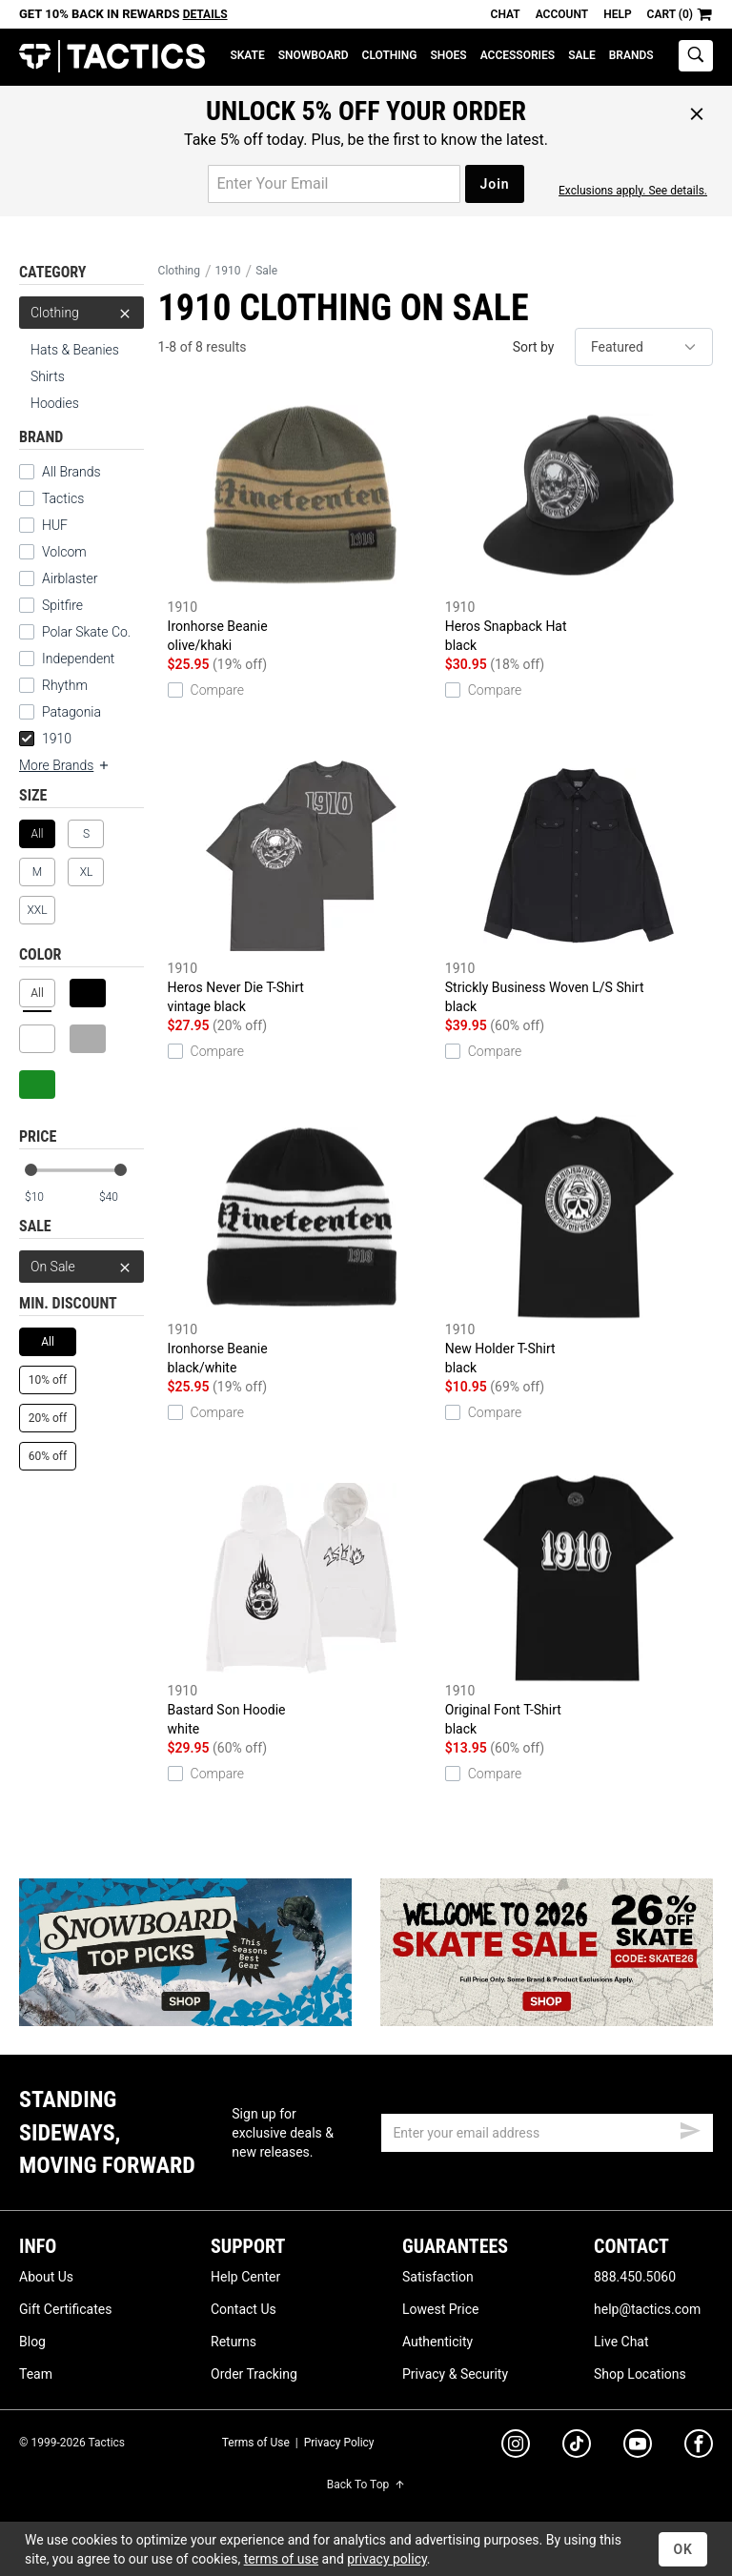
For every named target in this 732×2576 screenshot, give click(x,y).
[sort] (644, 347)
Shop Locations (640, 2374)
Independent (78, 658)
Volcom (64, 551)
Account (562, 14)
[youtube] (637, 2447)
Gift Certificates (65, 2309)
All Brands (71, 471)
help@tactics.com (647, 2309)
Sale (582, 55)
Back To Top (366, 2484)
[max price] (121, 1197)
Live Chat (621, 2341)
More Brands (65, 765)
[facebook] (698, 2447)
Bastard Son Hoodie (302, 1606)
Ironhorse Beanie (302, 523)
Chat (505, 14)
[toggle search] (696, 55)
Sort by (534, 347)
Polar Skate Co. (86, 631)
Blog (32, 2341)
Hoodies (54, 403)
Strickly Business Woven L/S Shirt (579, 884)
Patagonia (71, 712)
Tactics (112, 57)
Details (205, 14)
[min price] (46, 1197)
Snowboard (313, 55)
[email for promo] (334, 184)
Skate (247, 55)
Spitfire (62, 605)
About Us (46, 2276)
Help (617, 14)
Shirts (47, 376)
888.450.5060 (635, 2276)
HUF (55, 525)
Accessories (517, 55)
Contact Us (243, 2309)
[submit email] (690, 2128)
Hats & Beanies (74, 349)
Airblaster (70, 578)
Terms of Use (256, 2442)
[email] (547, 2133)
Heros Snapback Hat (579, 523)
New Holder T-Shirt (579, 1245)
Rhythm (65, 685)
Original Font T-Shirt (579, 1606)
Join (494, 184)
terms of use (281, 2558)
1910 (45, 738)
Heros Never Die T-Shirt (302, 884)
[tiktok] (576, 2446)
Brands (631, 55)
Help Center (245, 2276)
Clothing (389, 55)
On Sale (81, 1266)
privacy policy (387, 2558)
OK (683, 2549)
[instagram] (515, 2446)
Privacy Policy (339, 2442)
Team (35, 2374)
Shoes (448, 55)
